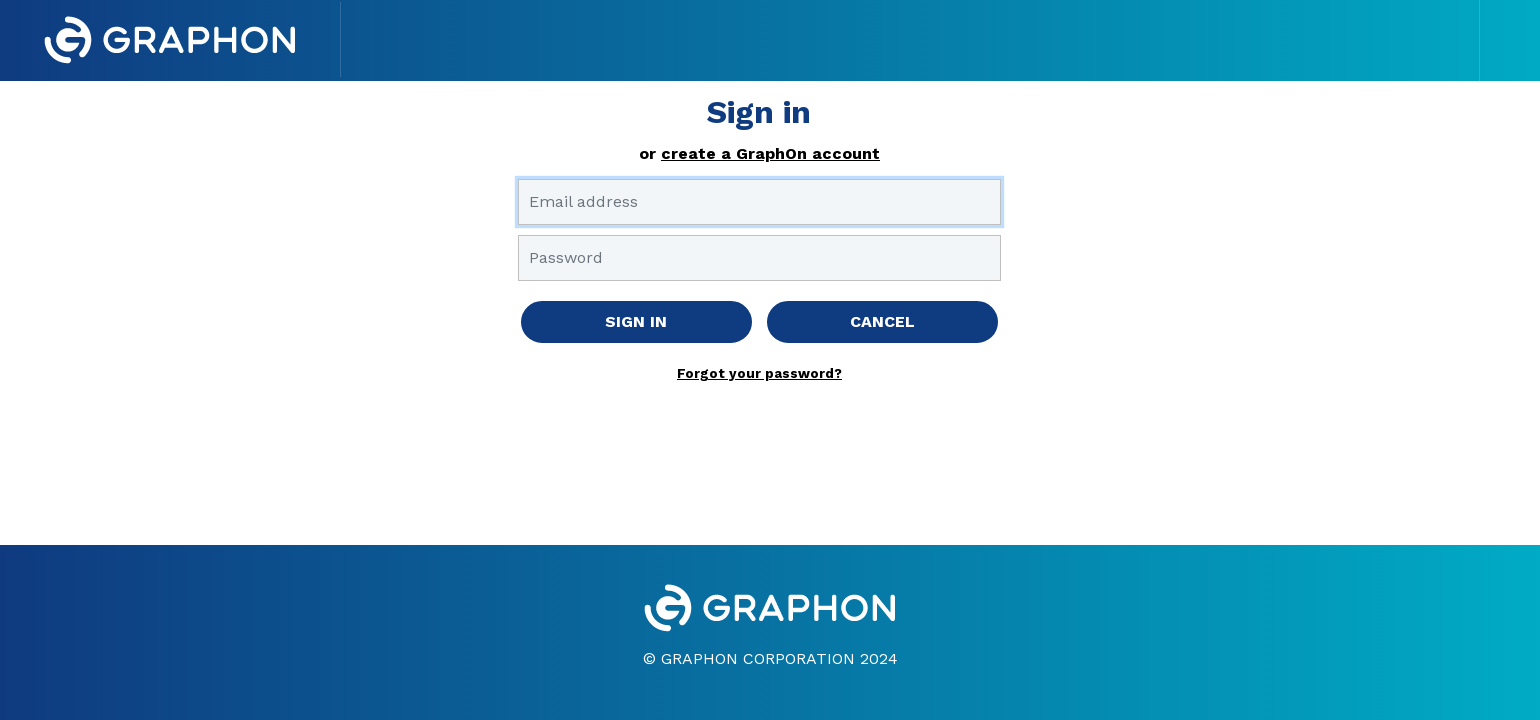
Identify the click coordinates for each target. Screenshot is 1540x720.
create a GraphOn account (770, 153)
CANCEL (882, 321)
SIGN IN (636, 321)
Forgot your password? (759, 373)
